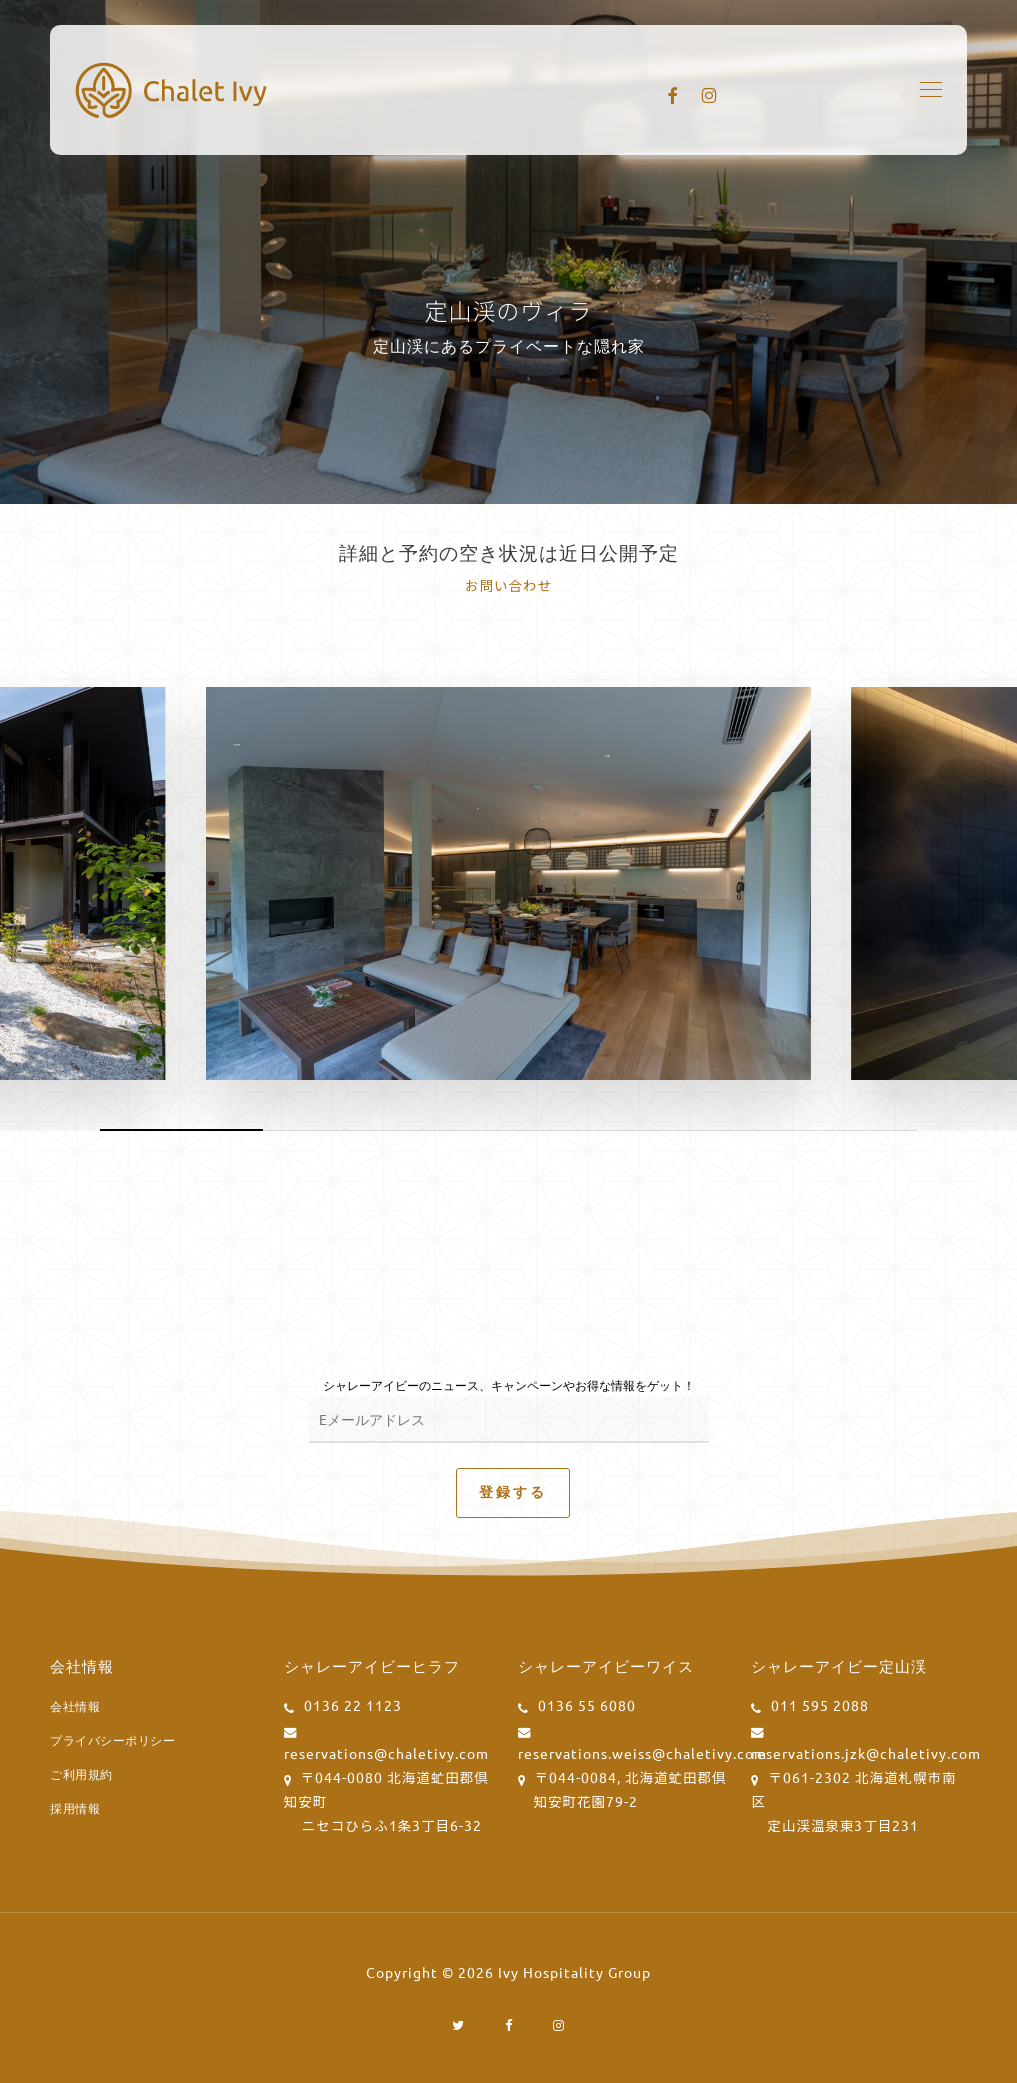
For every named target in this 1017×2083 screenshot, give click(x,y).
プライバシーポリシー (112, 1740)
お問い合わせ (508, 585)
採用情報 (75, 1808)
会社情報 (75, 1706)
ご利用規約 (81, 1774)
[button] (931, 90)
